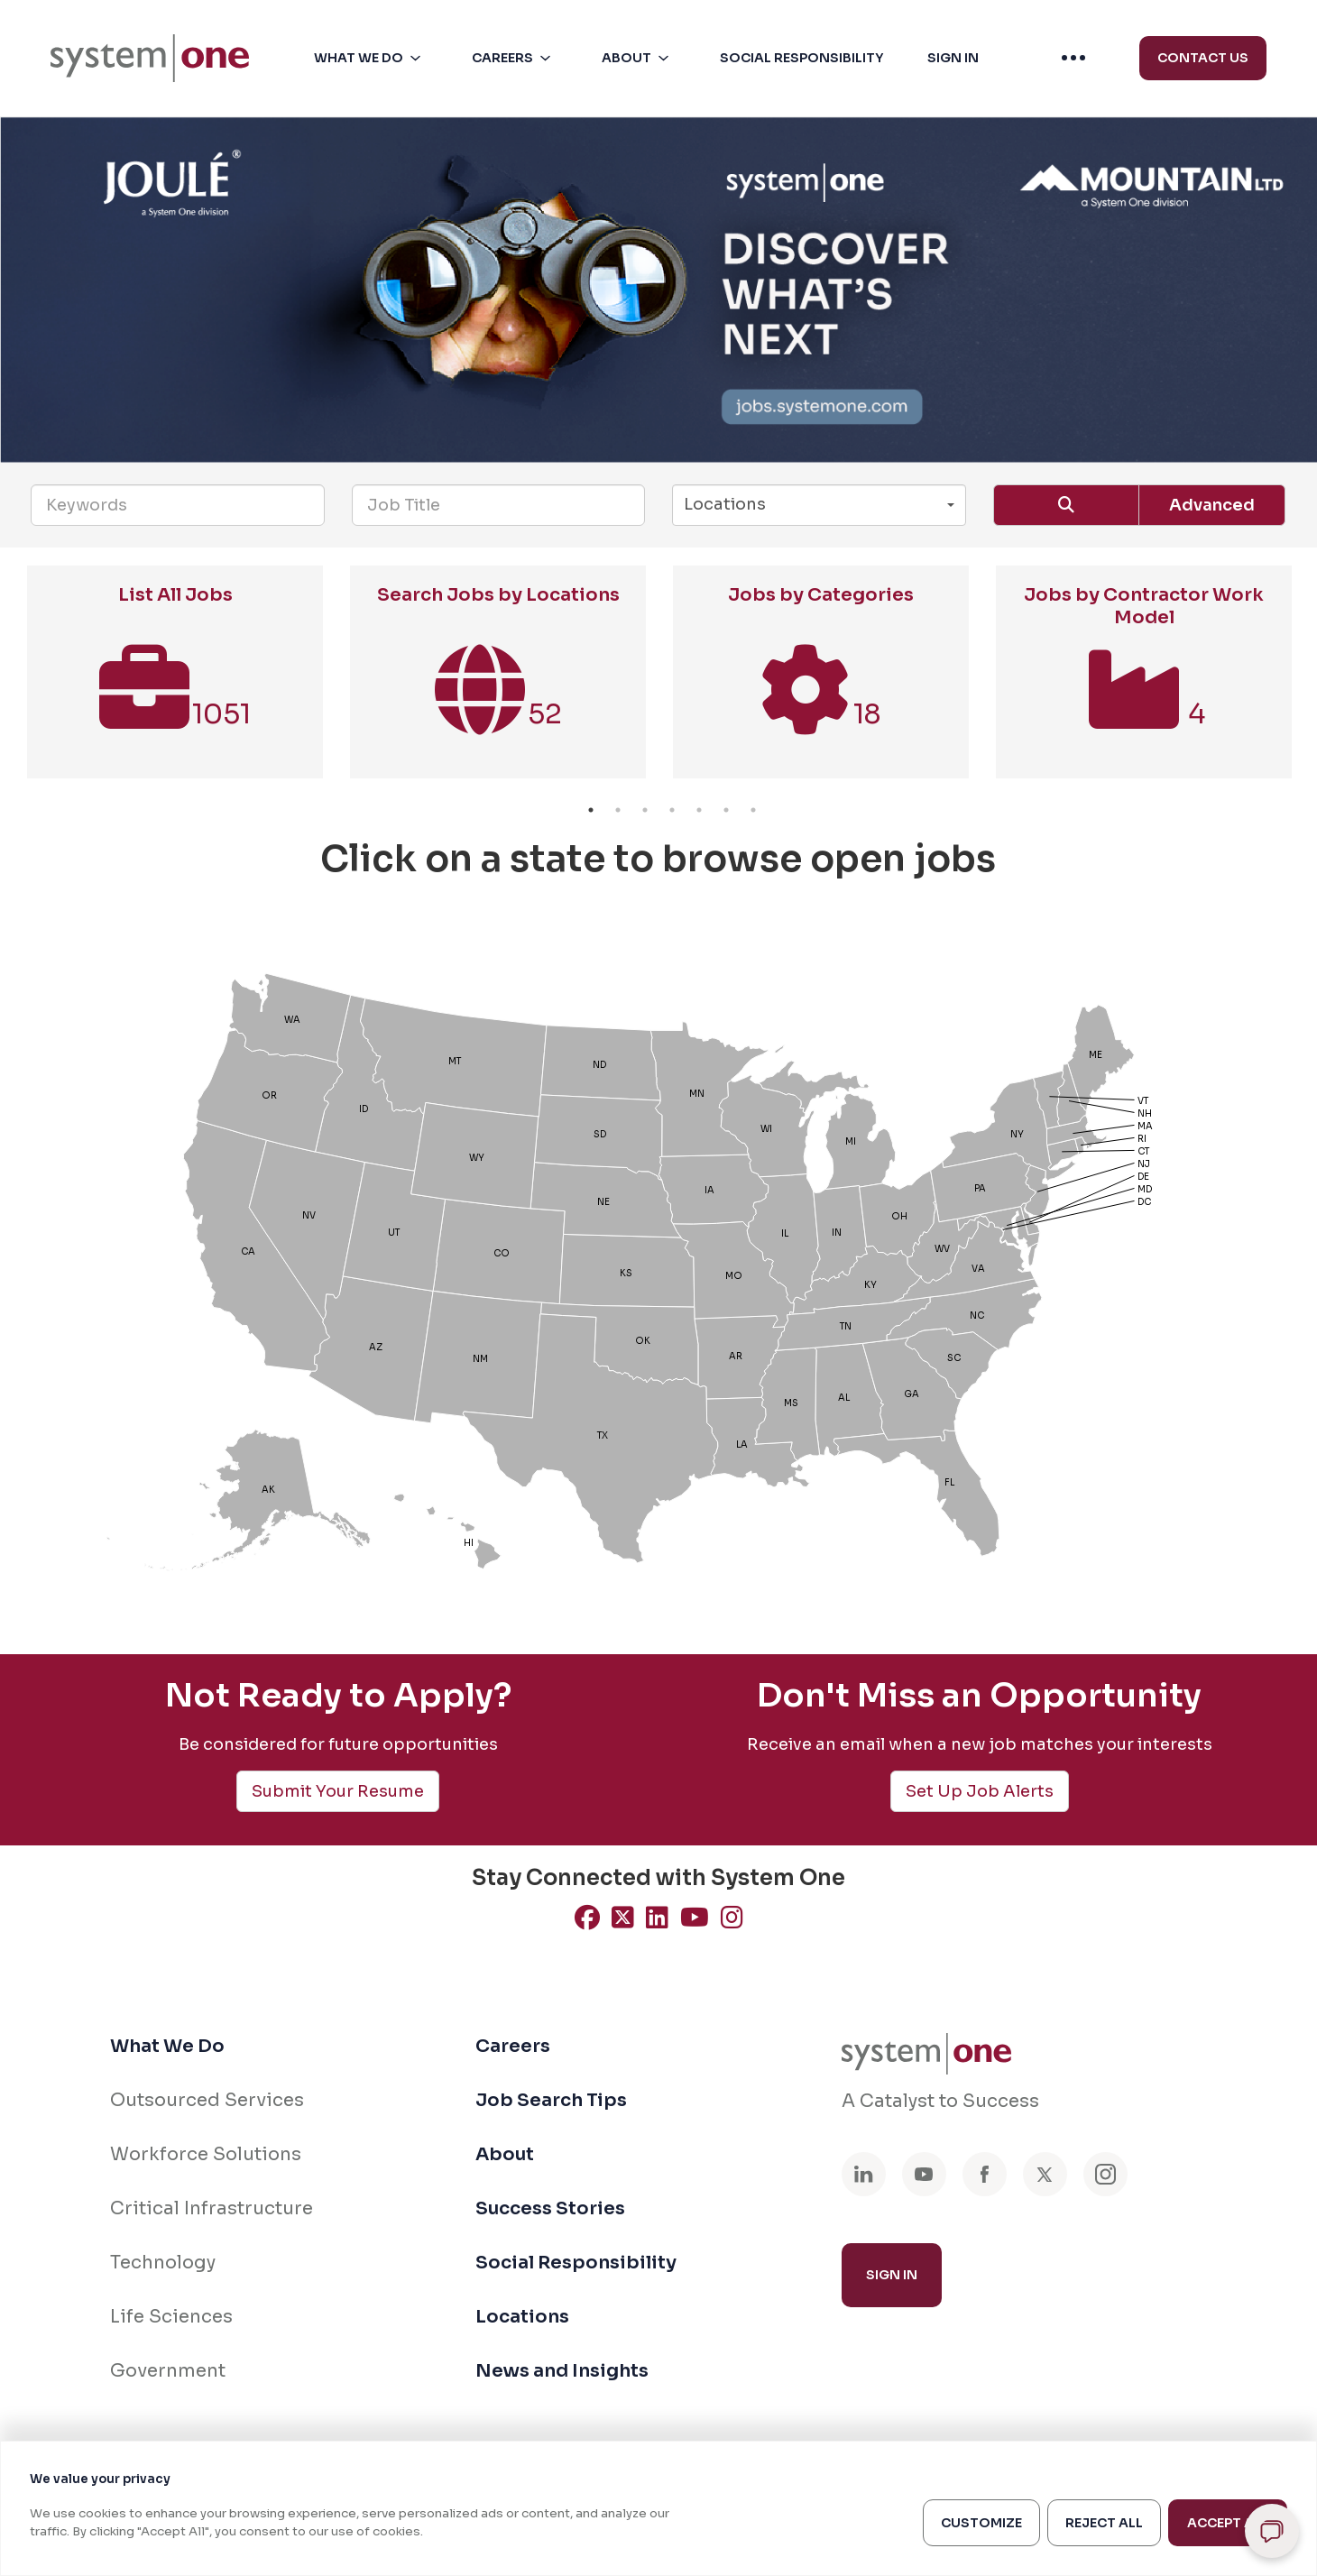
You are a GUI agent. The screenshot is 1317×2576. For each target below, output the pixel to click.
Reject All (1104, 2523)
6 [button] (726, 810)
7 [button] (753, 810)
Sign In (891, 2275)
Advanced (1212, 505)
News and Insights (562, 2371)
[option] (175, 681)
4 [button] (672, 810)
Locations (522, 2316)
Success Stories (550, 2208)
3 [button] (645, 810)
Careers (512, 2046)
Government (168, 2371)
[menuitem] (150, 58)
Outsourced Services (207, 2100)
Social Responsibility (576, 2262)
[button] (370, 58)
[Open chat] (1272, 2531)
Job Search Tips (551, 2100)
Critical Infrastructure (211, 2208)
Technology (163, 2262)
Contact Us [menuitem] (1202, 58)
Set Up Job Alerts (980, 1791)
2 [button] (618, 810)
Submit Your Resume (338, 1791)
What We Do (167, 2046)
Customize (981, 2523)
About (504, 2154)
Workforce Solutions (205, 2154)
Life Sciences (171, 2316)
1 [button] (591, 810)
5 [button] (699, 810)
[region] (658, 2508)
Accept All (1227, 2523)
